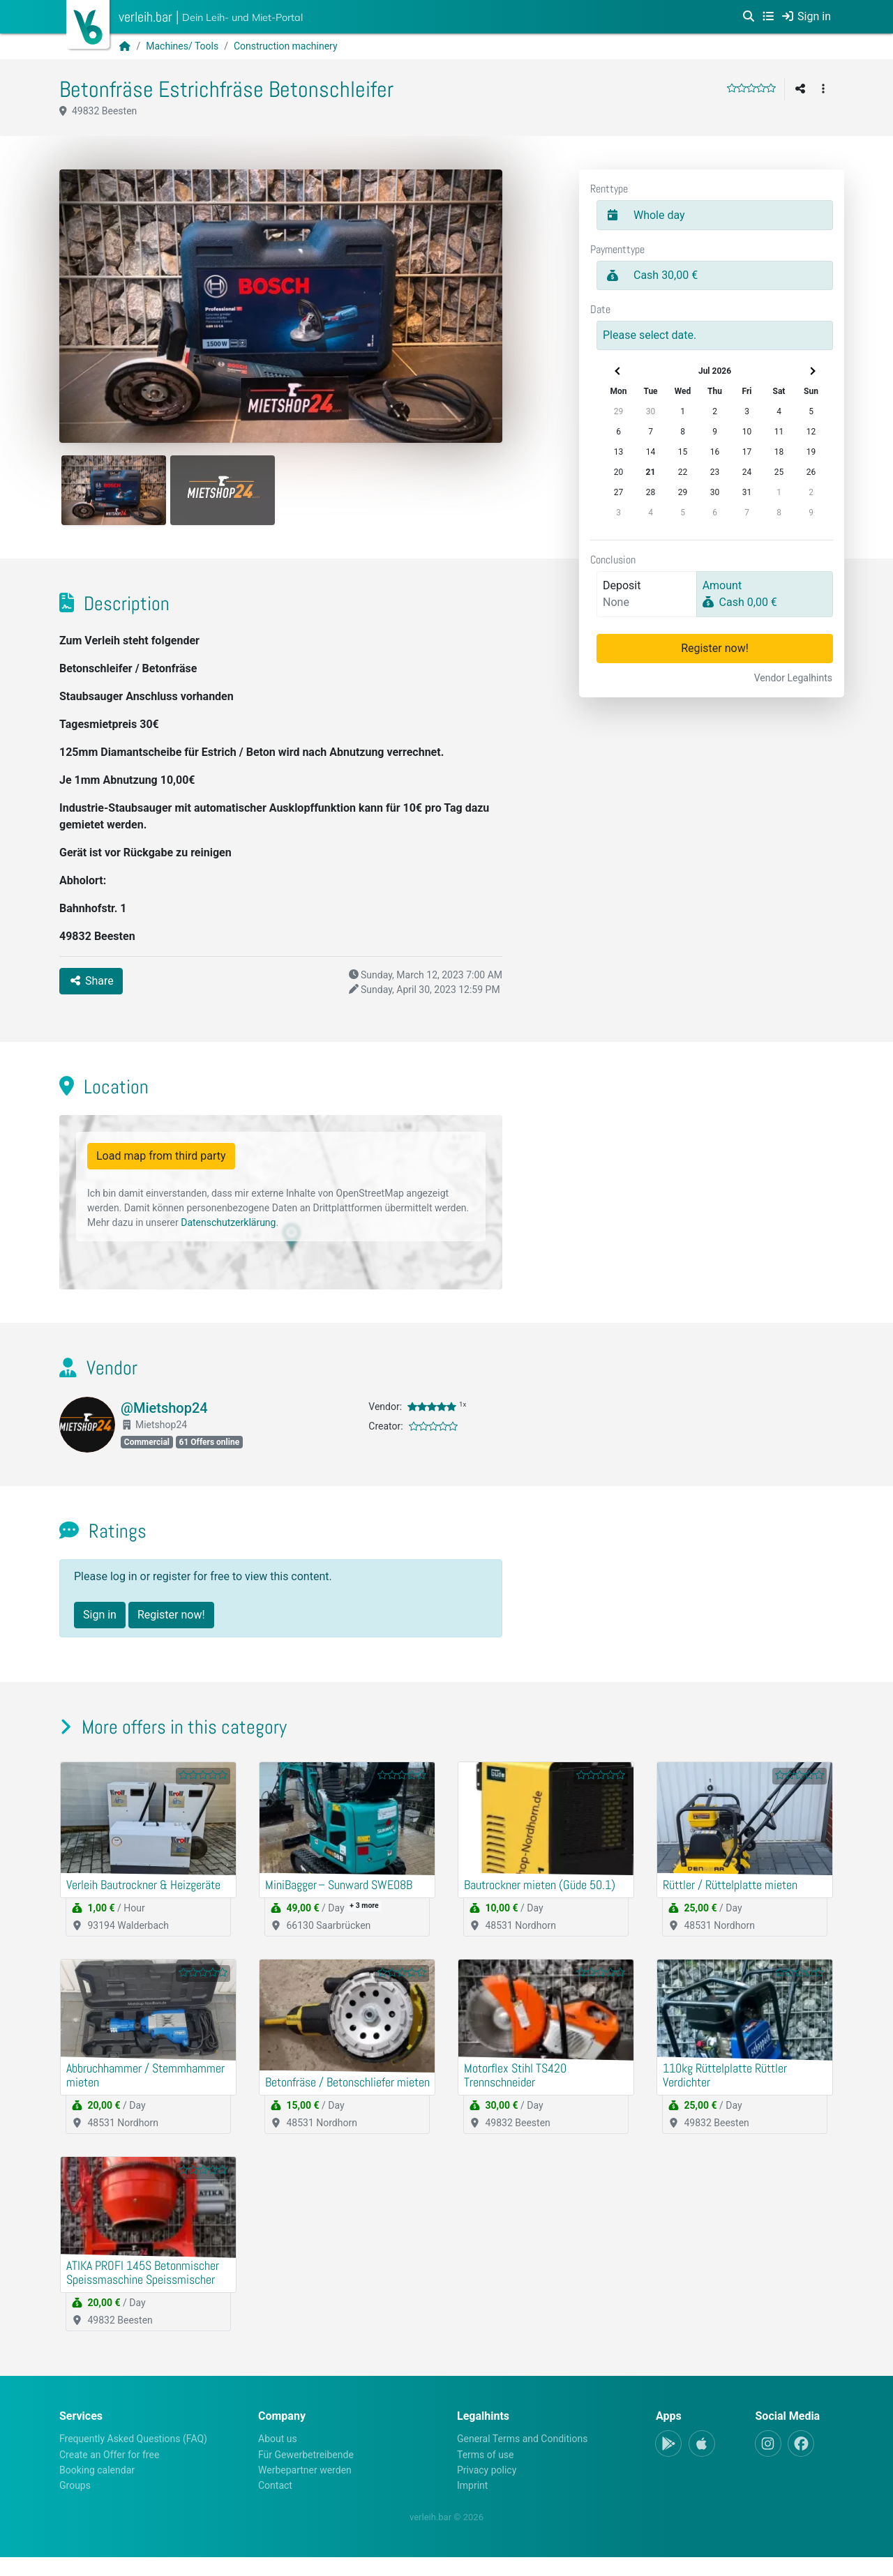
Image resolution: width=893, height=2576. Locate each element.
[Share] (800, 89)
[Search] (748, 17)
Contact (275, 2504)
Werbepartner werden (305, 2488)
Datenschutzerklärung (228, 1228)
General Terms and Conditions (522, 2457)
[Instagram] (768, 2462)
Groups (75, 2504)
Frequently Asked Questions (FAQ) (133, 2457)
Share (91, 986)
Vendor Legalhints (793, 677)
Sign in (100, 1621)
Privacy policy (486, 2488)
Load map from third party (161, 1162)
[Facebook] (800, 2462)
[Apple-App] (701, 2462)
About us (277, 2457)
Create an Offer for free (109, 2472)
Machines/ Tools (182, 46)
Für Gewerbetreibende (306, 2472)
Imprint (472, 2504)
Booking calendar (97, 2488)
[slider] (751, 88)
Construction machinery (286, 46)
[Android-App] (668, 2462)
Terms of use (485, 2472)
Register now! (715, 648)
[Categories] (768, 17)
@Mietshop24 (164, 1413)
